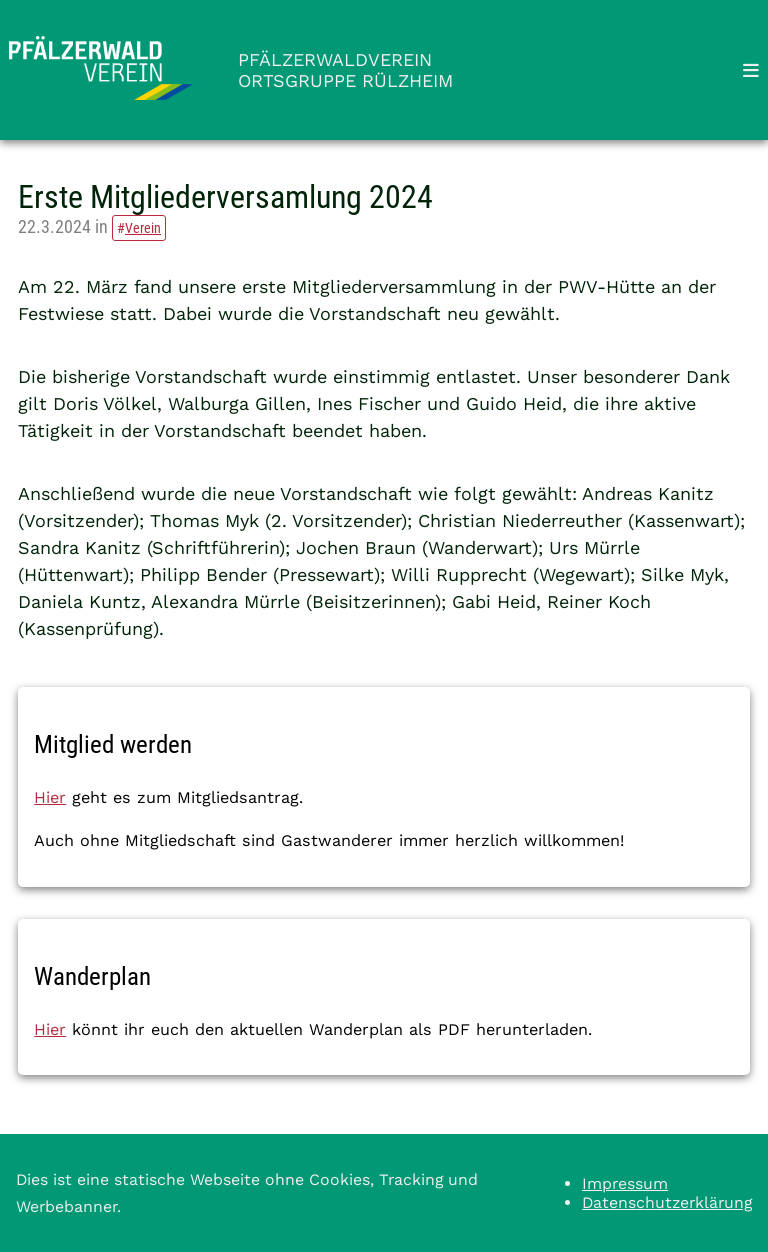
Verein (143, 228)
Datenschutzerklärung (667, 1202)
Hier (50, 797)
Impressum (625, 1183)
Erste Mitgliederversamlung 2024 (225, 197)
